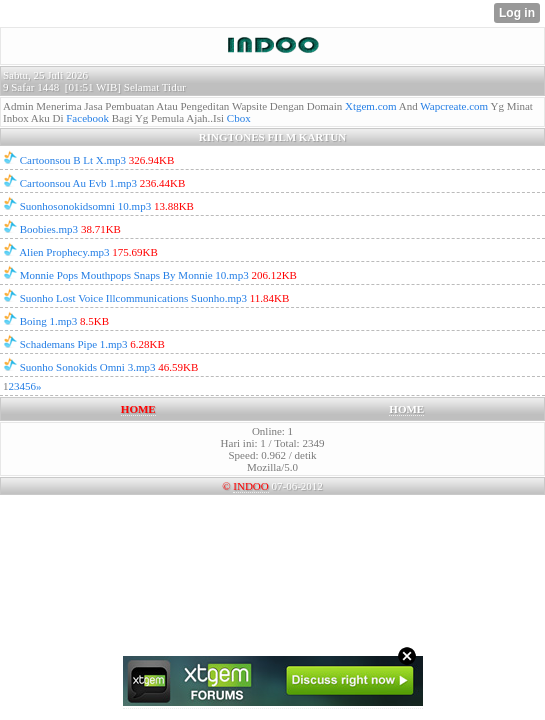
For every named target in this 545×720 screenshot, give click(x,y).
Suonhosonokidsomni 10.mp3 (85, 206)
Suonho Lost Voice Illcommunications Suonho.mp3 (133, 298)
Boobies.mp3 (49, 229)
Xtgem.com (371, 106)
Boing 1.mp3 (48, 321)
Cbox (239, 118)
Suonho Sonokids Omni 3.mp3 (88, 367)
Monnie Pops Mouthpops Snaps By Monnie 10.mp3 (134, 275)
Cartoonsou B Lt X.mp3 (73, 160)
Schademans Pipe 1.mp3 (74, 344)
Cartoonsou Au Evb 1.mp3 (78, 183)
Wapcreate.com (454, 106)
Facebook (87, 118)
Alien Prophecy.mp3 (64, 252)
